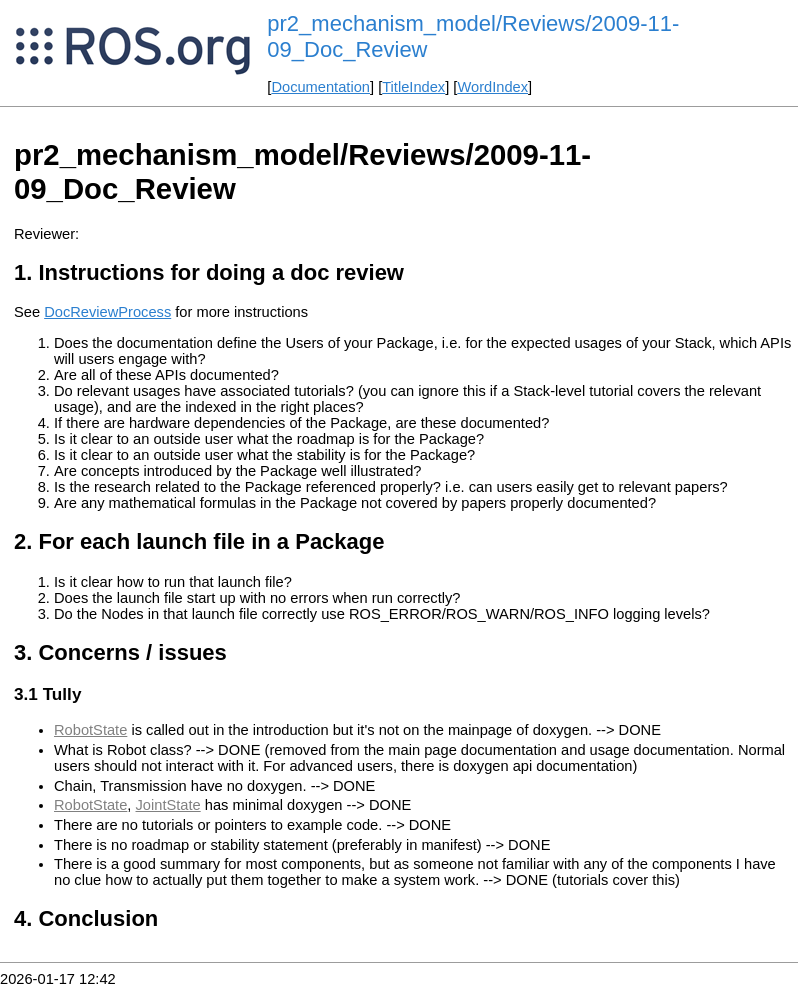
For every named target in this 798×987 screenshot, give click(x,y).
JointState (168, 805)
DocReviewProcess (107, 312)
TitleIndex (413, 87)
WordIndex (492, 87)
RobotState (90, 730)
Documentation (320, 87)
